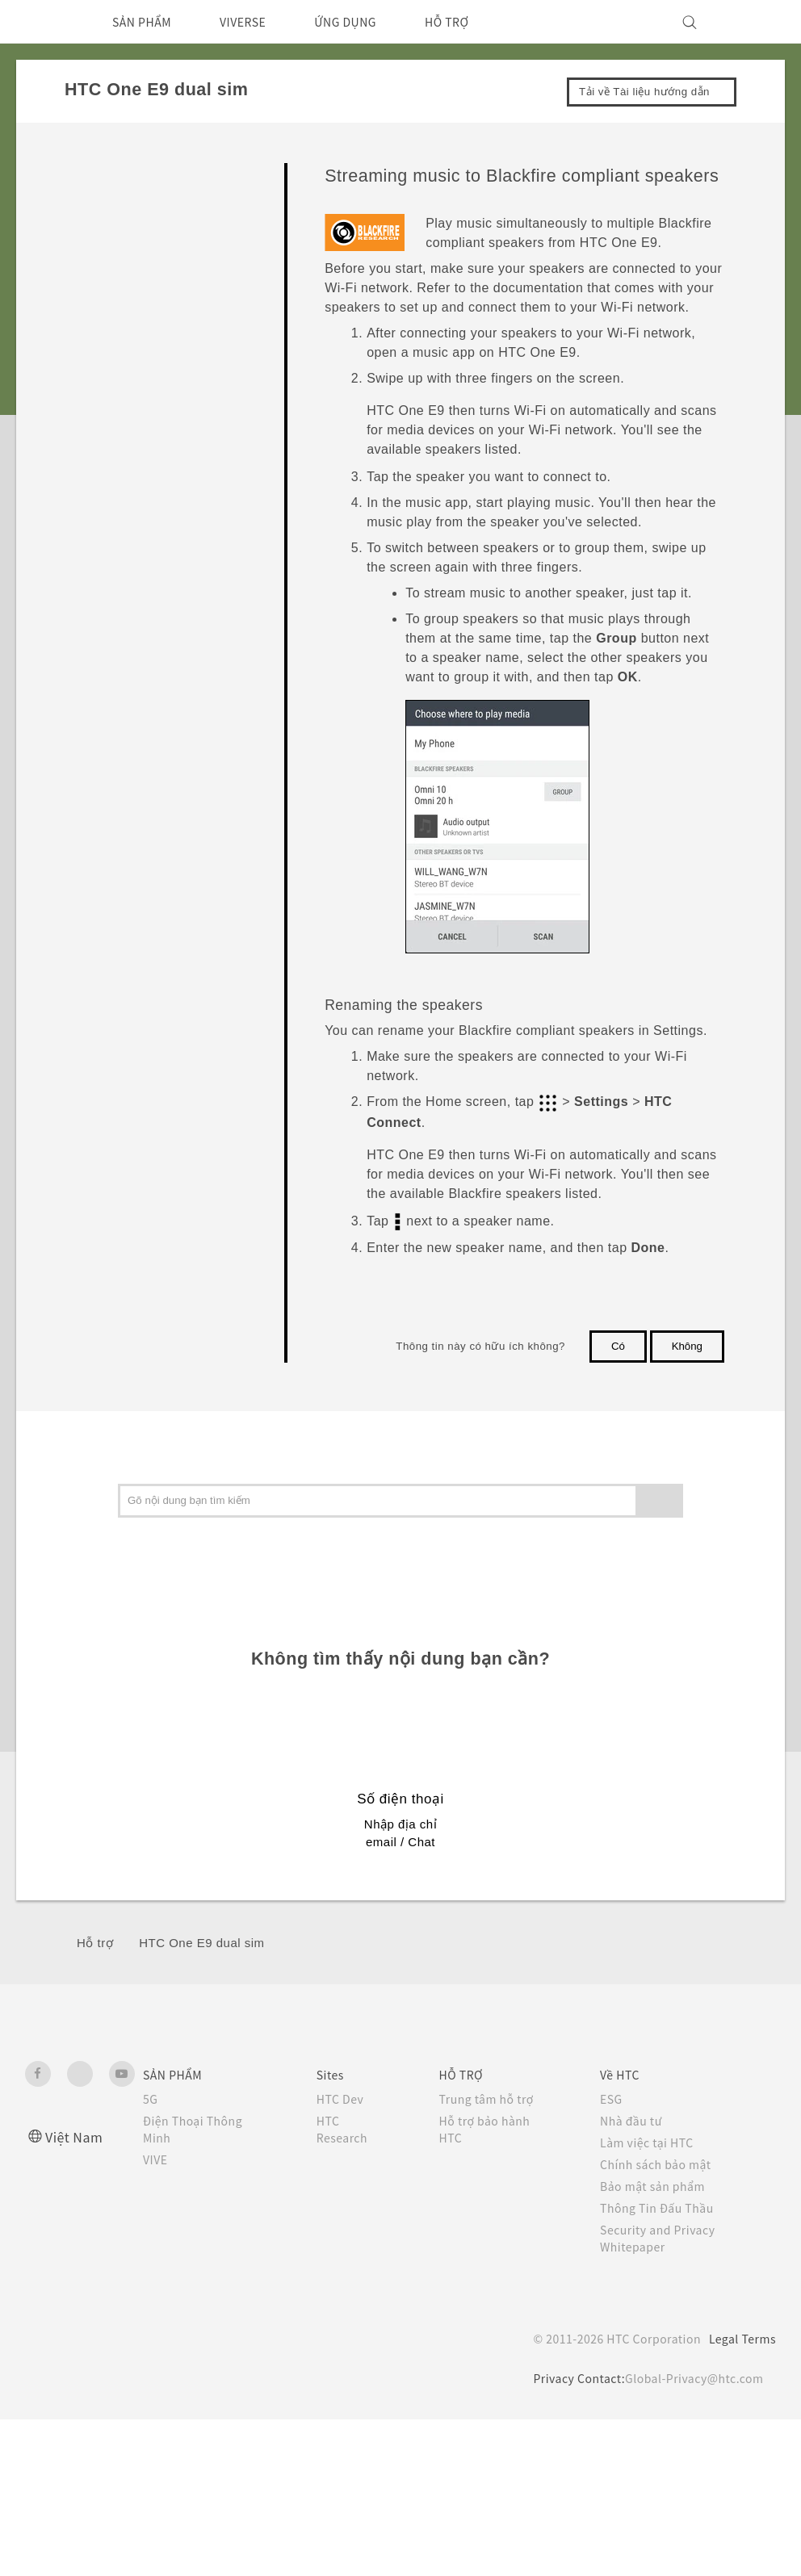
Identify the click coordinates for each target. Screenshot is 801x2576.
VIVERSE (258, 22)
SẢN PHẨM (147, 22)
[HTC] (44, 21)
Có (618, 1346)
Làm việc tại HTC (651, 2142)
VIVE (158, 2159)
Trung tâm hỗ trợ (491, 2099)
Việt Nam (76, 2136)
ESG (614, 2099)
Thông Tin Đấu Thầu (661, 2208)
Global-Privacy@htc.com (691, 2378)
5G (150, 2099)
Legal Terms (739, 2338)
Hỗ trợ (95, 1943)
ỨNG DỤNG (369, 22)
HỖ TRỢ (479, 22)
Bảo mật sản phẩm (658, 2186)
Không (687, 1346)
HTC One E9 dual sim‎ (201, 1943)
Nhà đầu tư (634, 2120)
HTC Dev (341, 2099)
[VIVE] (754, 22)
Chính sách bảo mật (660, 2164)
